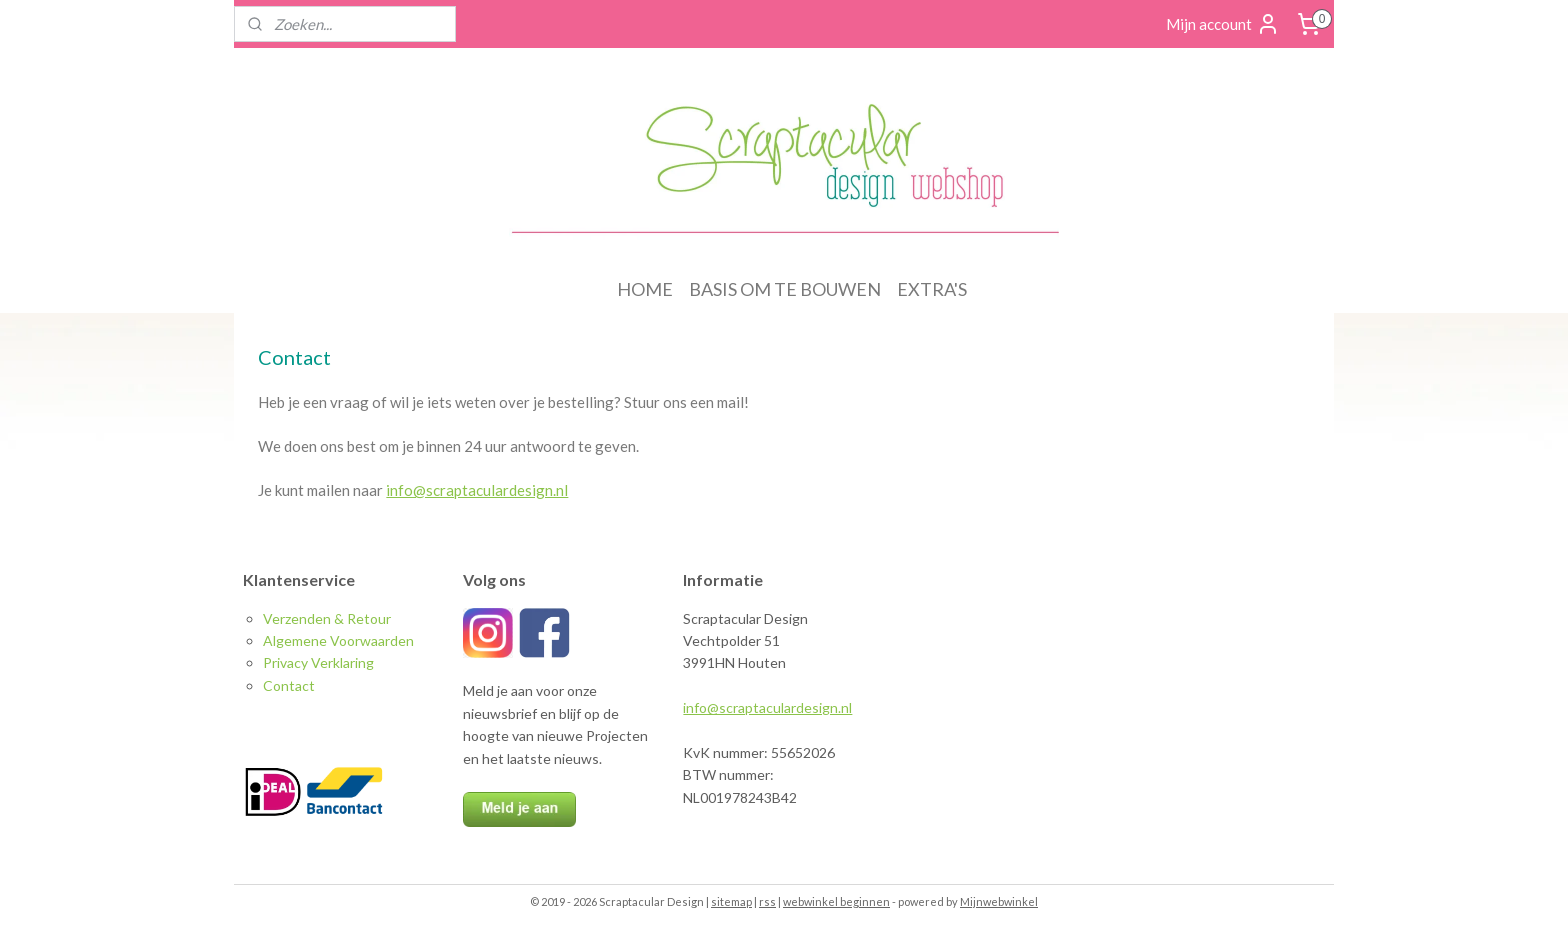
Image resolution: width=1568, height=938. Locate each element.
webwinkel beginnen (836, 901)
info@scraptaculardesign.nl (477, 490)
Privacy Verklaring (318, 662)
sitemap (731, 901)
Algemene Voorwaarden (338, 640)
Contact (289, 685)
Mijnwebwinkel (999, 901)
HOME (645, 289)
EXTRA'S (932, 289)
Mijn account (1223, 24)
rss (767, 901)
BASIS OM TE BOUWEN (785, 289)
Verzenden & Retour (327, 618)
